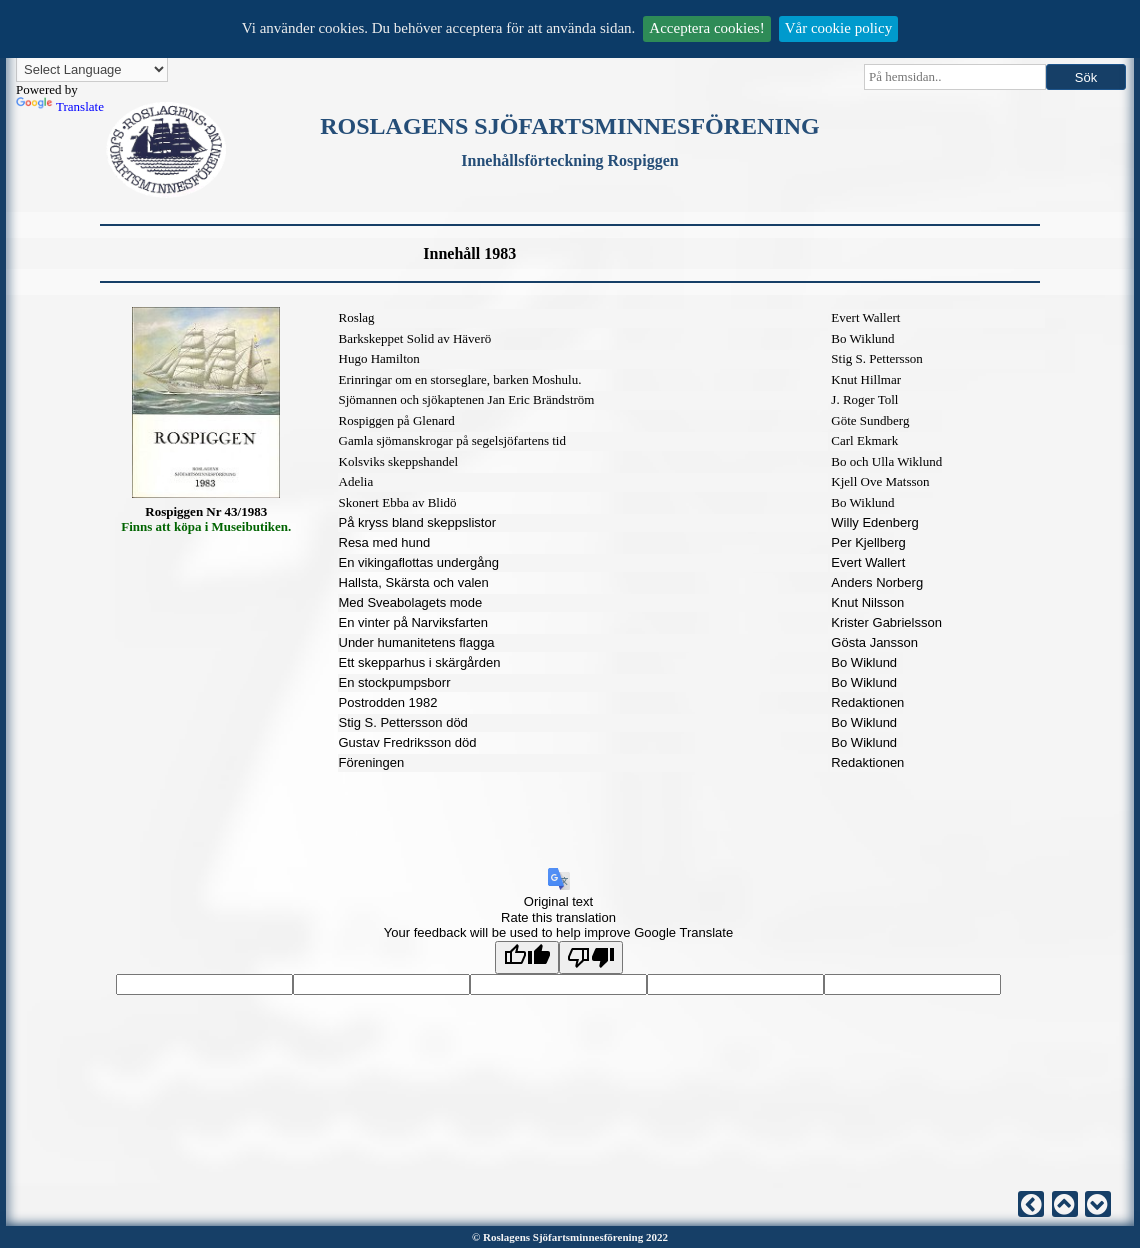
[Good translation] (527, 957)
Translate (60, 106)
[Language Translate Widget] (92, 69)
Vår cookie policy (838, 28)
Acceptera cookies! (706, 28)
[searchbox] (955, 77)
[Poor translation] (591, 957)
